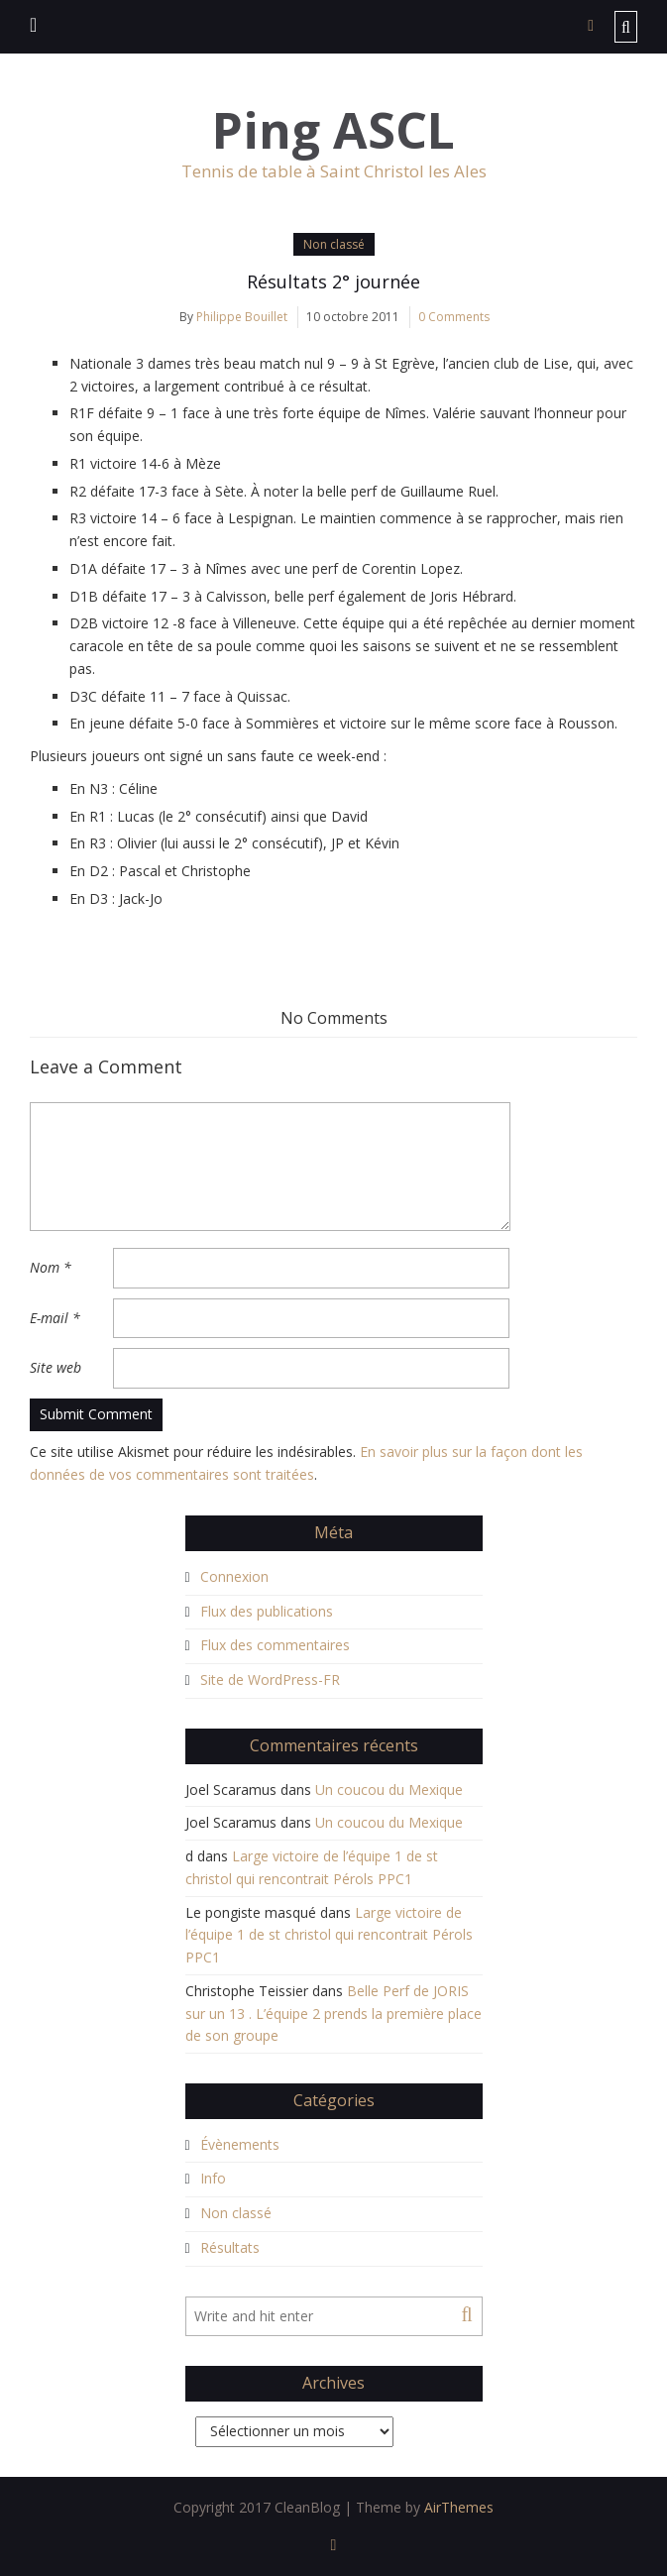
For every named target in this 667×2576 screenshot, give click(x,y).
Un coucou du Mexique (389, 1789)
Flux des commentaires (275, 1644)
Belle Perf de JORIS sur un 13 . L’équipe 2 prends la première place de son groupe (333, 2013)
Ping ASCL (333, 130)
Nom (50, 1267)
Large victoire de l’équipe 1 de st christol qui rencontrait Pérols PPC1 (329, 1935)
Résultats (230, 2247)
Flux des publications (266, 1611)
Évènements (239, 2144)
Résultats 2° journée (333, 281)
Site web (55, 1367)
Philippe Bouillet (241, 316)
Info (213, 2178)
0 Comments (454, 316)
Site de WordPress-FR (270, 1679)
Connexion (234, 1576)
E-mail (55, 1317)
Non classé (334, 244)
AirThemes (459, 2507)
